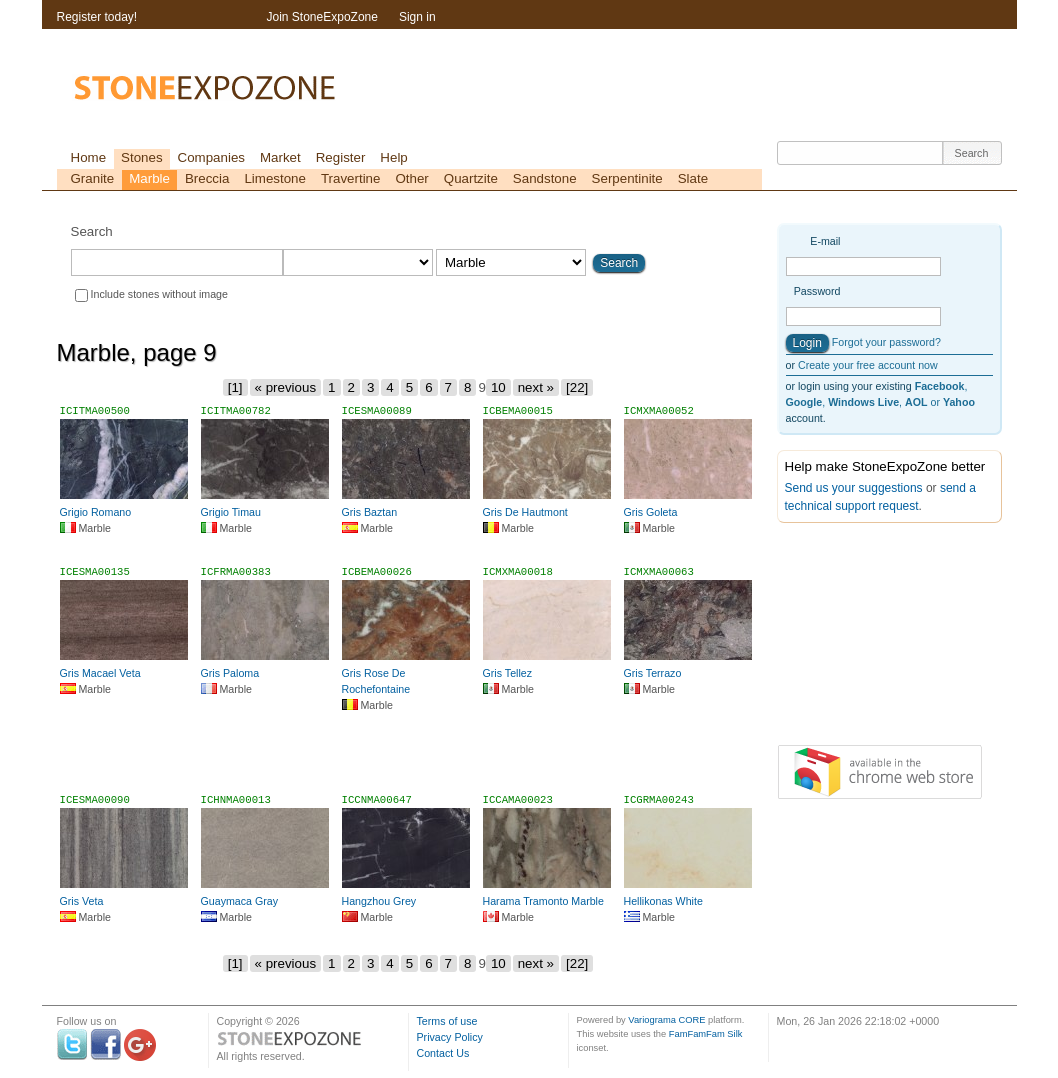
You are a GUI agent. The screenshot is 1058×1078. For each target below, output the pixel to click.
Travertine (351, 178)
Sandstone (545, 178)
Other (411, 178)
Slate (693, 178)
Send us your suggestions (854, 488)
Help (393, 157)
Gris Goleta (651, 512)
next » (536, 387)
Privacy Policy (450, 1037)
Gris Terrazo (653, 673)
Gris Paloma (230, 673)
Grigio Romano (96, 512)
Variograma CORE (666, 1020)
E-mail (825, 241)
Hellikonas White (663, 901)
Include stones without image (159, 294)
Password (817, 291)
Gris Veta (82, 901)
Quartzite (471, 178)
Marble (149, 178)
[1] (235, 387)
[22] (577, 387)
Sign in (417, 17)
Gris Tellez (508, 673)
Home (89, 157)
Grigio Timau (231, 512)
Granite (93, 178)
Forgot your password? (886, 342)
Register (341, 157)
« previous (286, 387)
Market (280, 157)
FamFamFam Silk (706, 1034)
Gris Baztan (370, 512)
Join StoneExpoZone (322, 17)
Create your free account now (868, 365)
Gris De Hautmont (525, 512)
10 (498, 387)
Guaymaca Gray (240, 901)
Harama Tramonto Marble (543, 901)
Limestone (275, 178)
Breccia (207, 178)
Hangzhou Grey (379, 901)
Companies (211, 157)
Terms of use (447, 1021)
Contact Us (443, 1053)
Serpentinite (627, 178)
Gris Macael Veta (100, 673)
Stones (142, 157)
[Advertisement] (409, 754)
